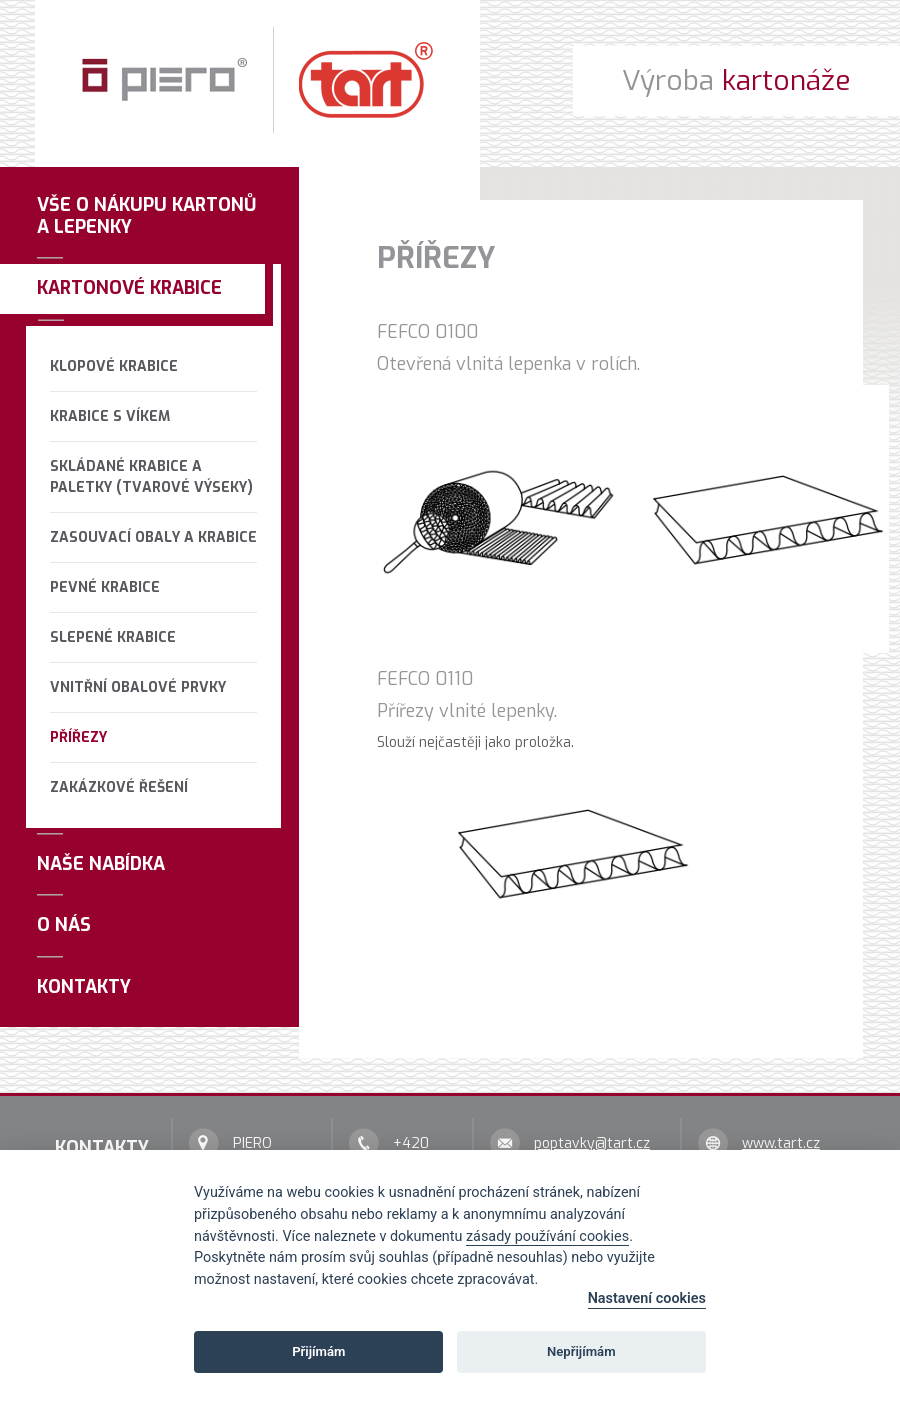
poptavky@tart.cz (592, 1143)
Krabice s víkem (110, 416)
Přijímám (318, 1351)
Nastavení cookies (647, 1298)
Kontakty (84, 987)
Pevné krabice (105, 587)
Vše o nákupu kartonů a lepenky (146, 216)
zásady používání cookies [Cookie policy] (547, 1236)
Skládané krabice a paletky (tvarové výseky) (151, 477)
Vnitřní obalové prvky (138, 687)
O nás (64, 925)
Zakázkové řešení (119, 787)
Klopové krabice (114, 366)
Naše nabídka (101, 864)
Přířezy (78, 737)
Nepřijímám (581, 1351)
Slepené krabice (113, 637)
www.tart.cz (781, 1143)
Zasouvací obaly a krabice (153, 537)
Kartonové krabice (129, 288)
